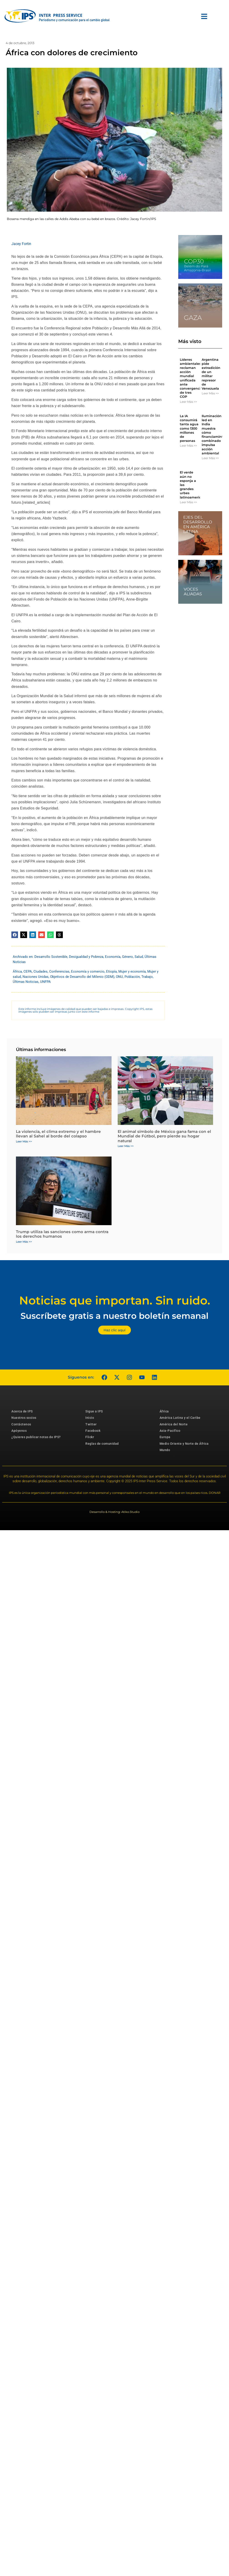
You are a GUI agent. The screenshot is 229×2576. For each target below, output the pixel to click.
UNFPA (45, 982)
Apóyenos (19, 1430)
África (17, 971)
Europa (165, 1437)
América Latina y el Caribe (180, 1417)
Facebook (92, 1430)
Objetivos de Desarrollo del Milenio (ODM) (82, 977)
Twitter (91, 1424)
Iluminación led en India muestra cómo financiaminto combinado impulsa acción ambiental (213, 434)
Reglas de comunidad (102, 1443)
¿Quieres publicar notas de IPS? (36, 1437)
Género (127, 957)
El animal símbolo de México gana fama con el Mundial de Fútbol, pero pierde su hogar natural (164, 1136)
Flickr (89, 1437)
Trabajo (147, 977)
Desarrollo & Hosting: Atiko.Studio (114, 1512)
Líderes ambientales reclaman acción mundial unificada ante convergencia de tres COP (191, 378)
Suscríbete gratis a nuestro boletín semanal (114, 1316)
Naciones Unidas (35, 977)
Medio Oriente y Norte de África (184, 1443)
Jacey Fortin (21, 244)
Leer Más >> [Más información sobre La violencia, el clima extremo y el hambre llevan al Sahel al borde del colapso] (24, 1141)
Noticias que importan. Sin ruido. (114, 1300)
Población (132, 977)
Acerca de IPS (22, 1411)
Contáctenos (21, 1424)
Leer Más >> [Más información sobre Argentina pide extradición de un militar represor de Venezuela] (210, 393)
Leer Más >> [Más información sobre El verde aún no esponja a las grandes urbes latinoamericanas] (188, 502)
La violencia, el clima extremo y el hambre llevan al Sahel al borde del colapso (58, 1133)
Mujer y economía (132, 971)
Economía (112, 957)
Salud (139, 957)
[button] (14, 934)
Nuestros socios (23, 1417)
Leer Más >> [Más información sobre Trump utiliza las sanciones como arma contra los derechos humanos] (24, 1241)
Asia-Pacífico (170, 1430)
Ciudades (40, 971)
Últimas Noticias (25, 982)
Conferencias (59, 971)
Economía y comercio (87, 971)
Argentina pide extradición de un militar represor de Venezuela (211, 374)
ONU (119, 977)
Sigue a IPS (94, 1411)
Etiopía (111, 971)
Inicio (89, 1417)
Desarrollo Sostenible (50, 957)
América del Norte (174, 1424)
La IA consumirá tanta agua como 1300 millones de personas (189, 428)
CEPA (27, 971)
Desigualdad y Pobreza (86, 957)
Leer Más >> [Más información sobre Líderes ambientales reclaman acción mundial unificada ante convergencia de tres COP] (188, 401)
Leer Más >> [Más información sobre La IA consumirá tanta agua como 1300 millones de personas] (188, 445)
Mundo (165, 1450)
